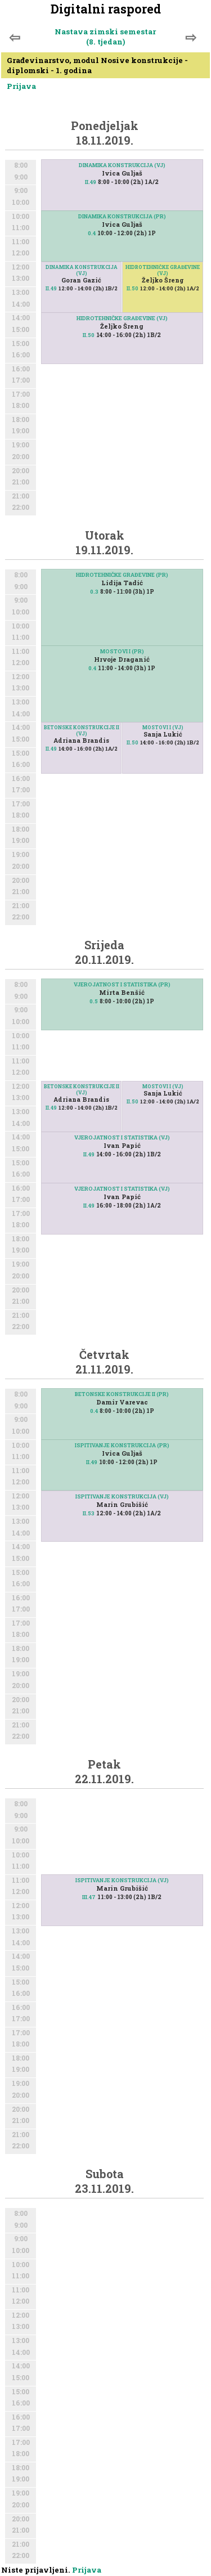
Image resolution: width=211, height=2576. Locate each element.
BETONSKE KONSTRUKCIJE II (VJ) (81, 730)
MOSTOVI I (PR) (122, 651)
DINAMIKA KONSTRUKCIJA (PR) (122, 216)
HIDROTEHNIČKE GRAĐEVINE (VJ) (162, 270)
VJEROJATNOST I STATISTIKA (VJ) (122, 1137)
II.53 (89, 1513)
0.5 (93, 1001)
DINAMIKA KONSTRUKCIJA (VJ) (122, 165)
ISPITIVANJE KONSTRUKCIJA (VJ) (122, 1496)
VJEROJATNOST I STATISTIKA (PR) (122, 984)
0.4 (92, 233)
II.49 (90, 182)
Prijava (21, 86)
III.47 (89, 1897)
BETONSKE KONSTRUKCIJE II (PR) (122, 1394)
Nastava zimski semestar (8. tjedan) (105, 36)
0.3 (94, 591)
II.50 (132, 288)
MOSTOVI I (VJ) (162, 727)
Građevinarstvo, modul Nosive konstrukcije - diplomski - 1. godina (97, 65)
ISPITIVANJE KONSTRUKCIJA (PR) (122, 1445)
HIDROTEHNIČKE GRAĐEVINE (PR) (122, 574)
